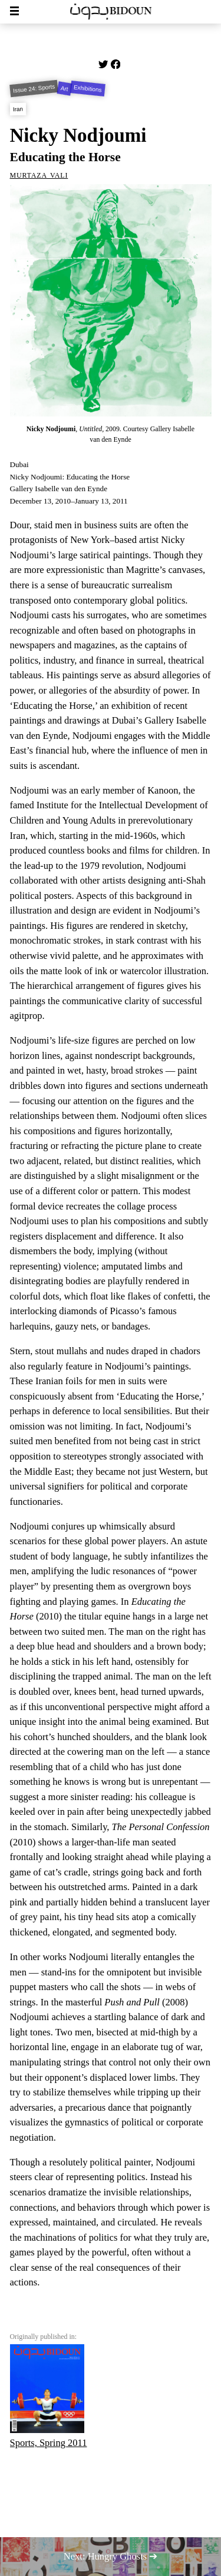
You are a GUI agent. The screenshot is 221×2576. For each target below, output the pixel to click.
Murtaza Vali (39, 174)
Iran (17, 109)
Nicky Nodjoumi (78, 135)
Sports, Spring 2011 (48, 2396)
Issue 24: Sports (33, 88)
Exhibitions (88, 89)
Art (64, 88)
